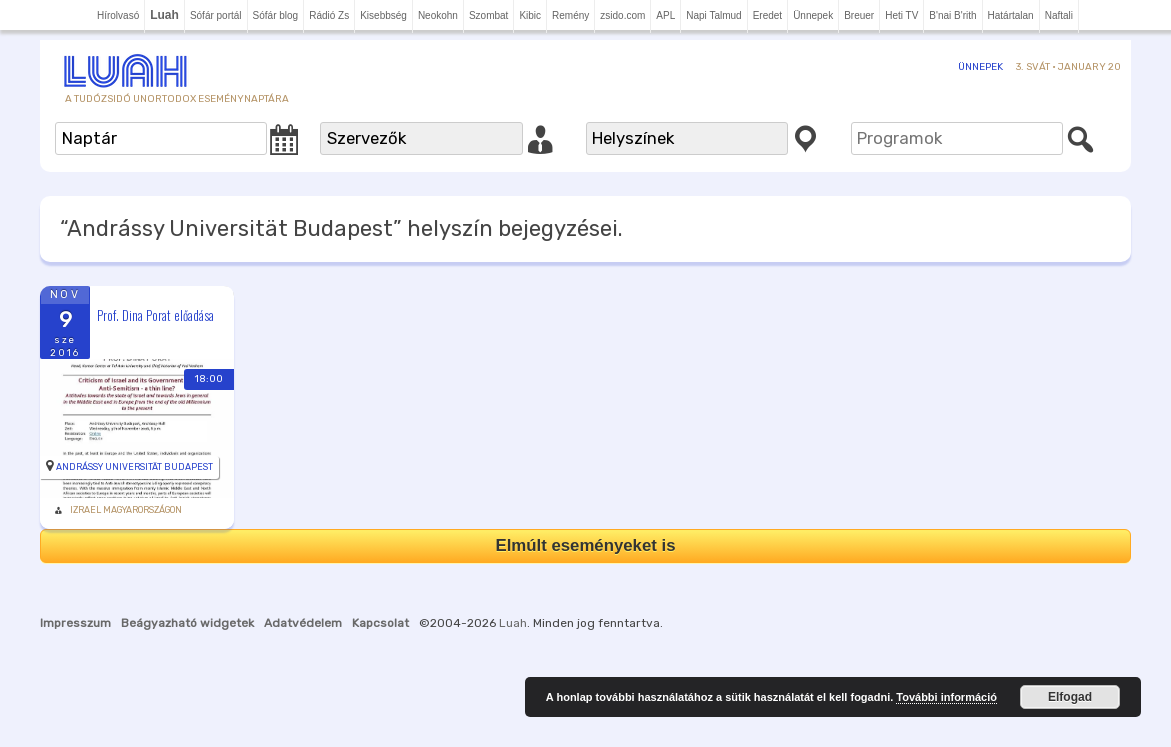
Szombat (488, 15)
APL (665, 15)
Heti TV (901, 15)
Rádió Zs (329, 15)
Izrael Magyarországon (126, 510)
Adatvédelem (303, 623)
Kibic (530, 15)
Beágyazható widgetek (187, 623)
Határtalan (1011, 15)
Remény (570, 15)
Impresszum (75, 623)
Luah (513, 623)
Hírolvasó (118, 15)
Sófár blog (276, 15)
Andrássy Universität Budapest (134, 467)
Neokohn (438, 15)
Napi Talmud (713, 15)
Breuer (859, 15)
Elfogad (1070, 697)
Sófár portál (216, 15)
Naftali (1059, 15)
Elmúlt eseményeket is (585, 545)
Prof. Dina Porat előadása (155, 315)
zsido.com (622, 15)
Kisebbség (383, 15)
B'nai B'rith (952, 15)
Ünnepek (813, 15)
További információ (946, 697)
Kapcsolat (380, 623)
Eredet (767, 15)
